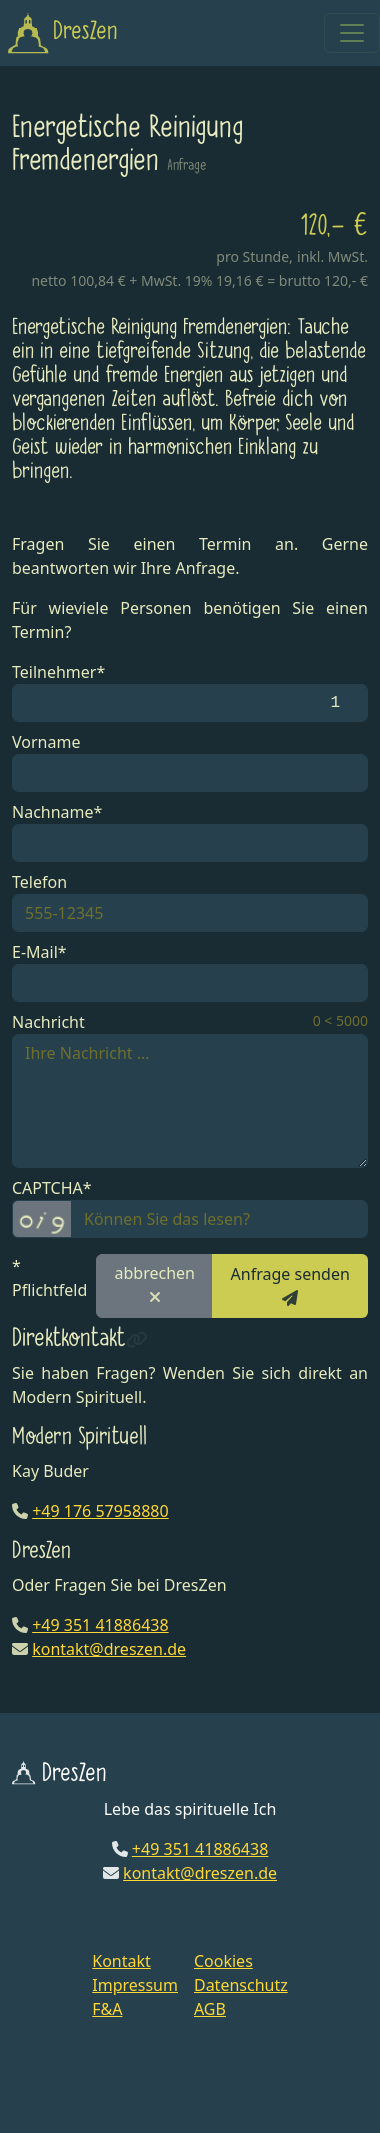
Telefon (39, 882)
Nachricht (48, 1022)
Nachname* (57, 812)
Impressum (135, 1985)
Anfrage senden (290, 1284)
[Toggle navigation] (352, 33)
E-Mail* (39, 952)
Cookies (223, 1961)
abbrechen (155, 1283)
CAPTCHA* (52, 1188)
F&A (107, 2009)
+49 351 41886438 (100, 1625)
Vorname (46, 742)
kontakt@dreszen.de (109, 1649)
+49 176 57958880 (100, 1511)
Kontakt (121, 1961)
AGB (210, 2009)
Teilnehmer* (58, 672)
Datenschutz (241, 1985)
